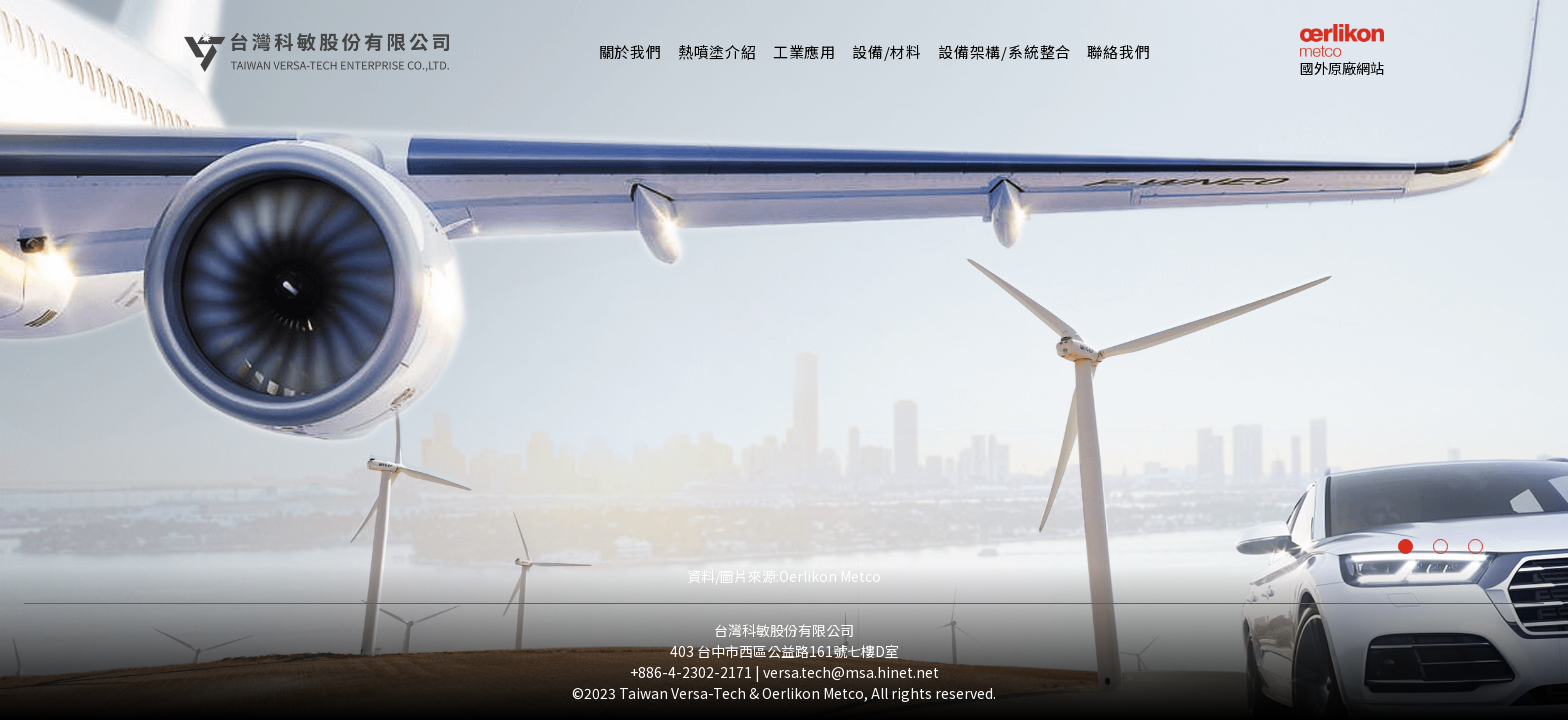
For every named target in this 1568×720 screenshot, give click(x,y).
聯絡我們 (1118, 51)
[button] (717, 52)
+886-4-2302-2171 (691, 672)
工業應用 (804, 51)
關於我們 (630, 51)
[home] (316, 52)
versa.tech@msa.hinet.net (851, 672)
